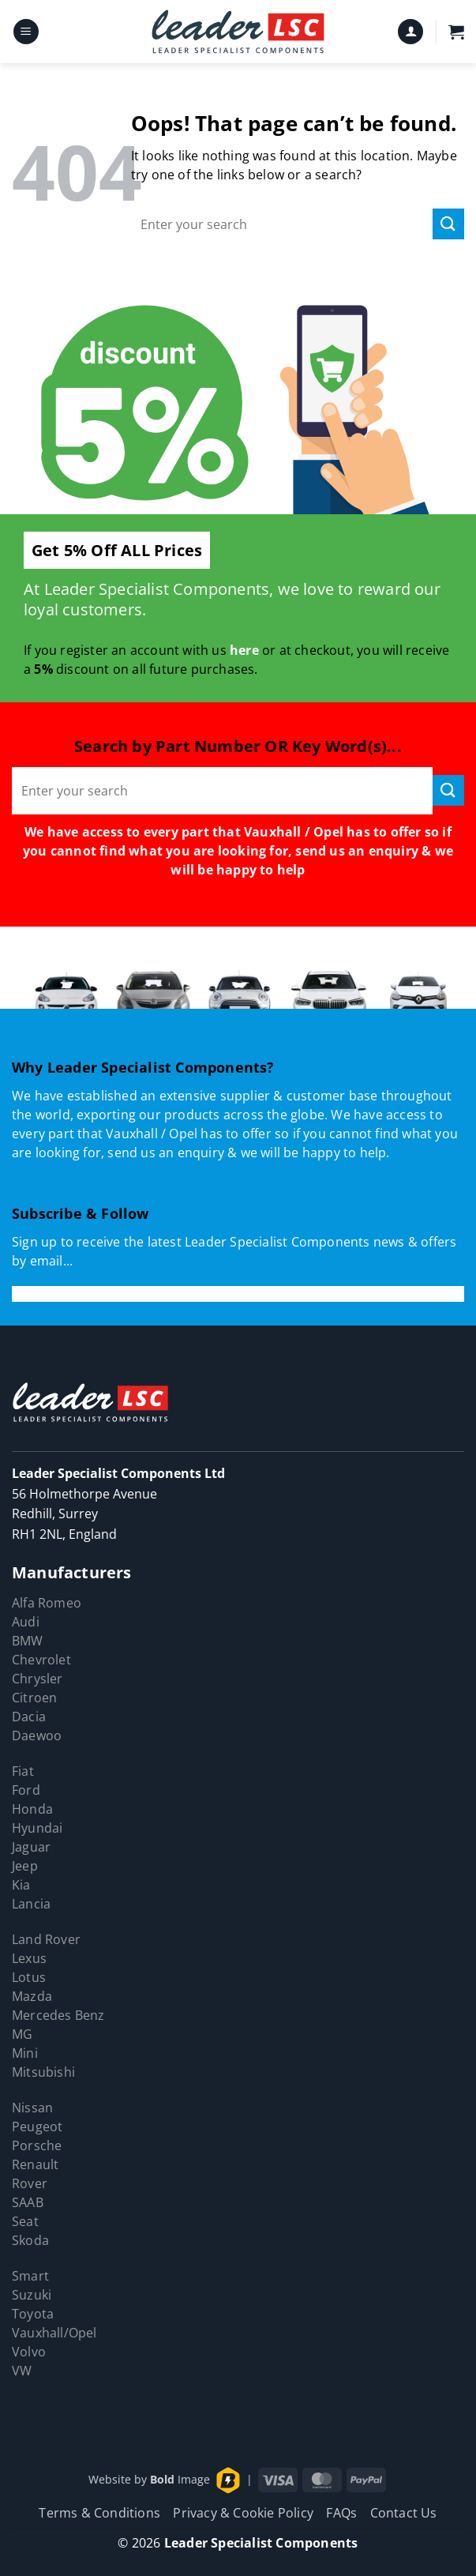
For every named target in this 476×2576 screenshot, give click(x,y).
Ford (26, 1790)
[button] (26, 32)
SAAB (27, 2202)
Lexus (29, 1958)
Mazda (32, 1996)
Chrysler (37, 1678)
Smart (30, 2276)
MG (22, 2034)
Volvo (29, 2351)
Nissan (32, 2107)
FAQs (341, 2512)
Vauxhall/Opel (54, 2332)
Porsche (37, 2145)
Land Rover (46, 1939)
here (244, 650)
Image (180, 2479)
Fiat (23, 1771)
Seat (25, 2221)
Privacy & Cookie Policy (243, 2512)
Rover (29, 2183)
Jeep (25, 1866)
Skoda (30, 2240)
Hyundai (37, 1828)
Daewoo (37, 1735)
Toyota (33, 2313)
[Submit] (448, 224)
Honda (32, 1809)
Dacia (29, 1716)
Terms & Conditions (99, 2512)
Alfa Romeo (46, 1602)
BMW (27, 1640)
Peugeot (37, 2126)
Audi (25, 1621)
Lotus (29, 1977)
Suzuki (31, 2294)
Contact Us (403, 2512)
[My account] (410, 32)
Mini (25, 2053)
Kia (21, 1884)
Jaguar (31, 1847)
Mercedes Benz (58, 2015)
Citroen (34, 1697)
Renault (35, 2164)
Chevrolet (41, 1659)
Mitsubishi (43, 2072)
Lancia (31, 1903)
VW (22, 2370)
